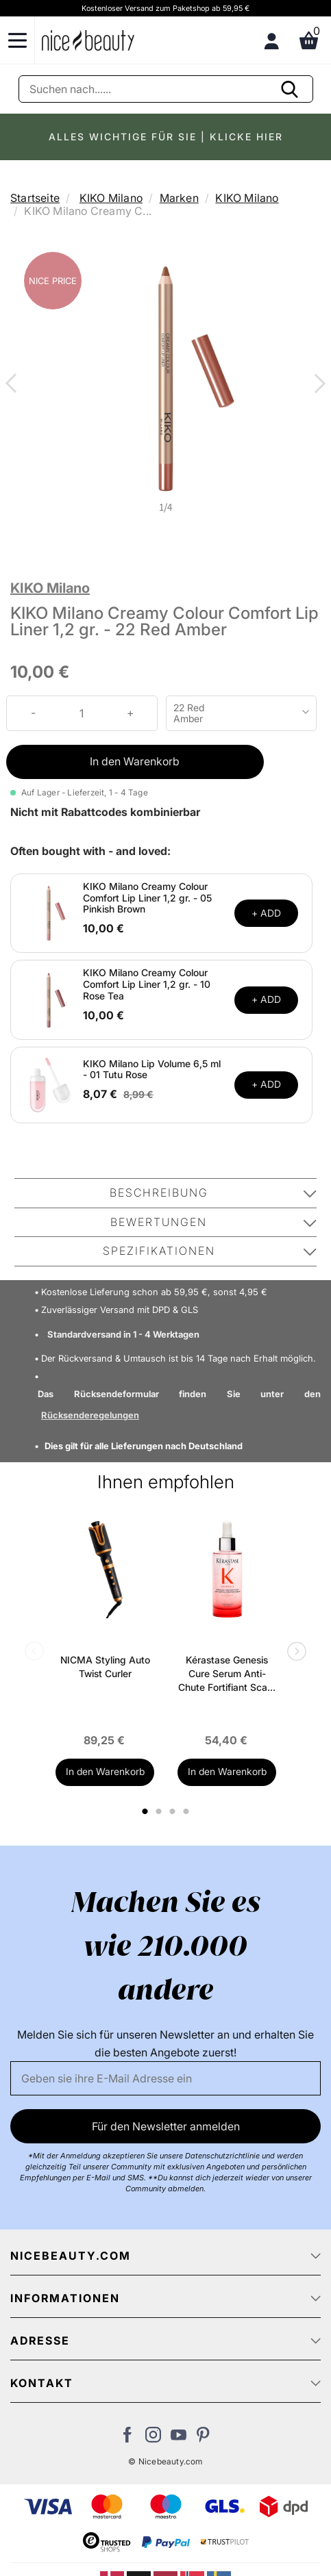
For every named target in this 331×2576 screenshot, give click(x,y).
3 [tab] (174, 1811)
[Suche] (166, 89)
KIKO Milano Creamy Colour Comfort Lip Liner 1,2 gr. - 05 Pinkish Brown (147, 897)
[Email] (165, 2078)
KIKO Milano (111, 198)
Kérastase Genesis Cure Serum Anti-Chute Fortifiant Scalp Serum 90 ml (226, 1674)
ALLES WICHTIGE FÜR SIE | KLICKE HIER (166, 136)
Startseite (35, 198)
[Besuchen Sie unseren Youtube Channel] (178, 2438)
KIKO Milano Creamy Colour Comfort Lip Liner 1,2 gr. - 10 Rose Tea (146, 984)
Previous (13, 384)
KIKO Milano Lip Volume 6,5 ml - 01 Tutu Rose (152, 1069)
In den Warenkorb (135, 761)
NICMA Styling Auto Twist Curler (105, 1666)
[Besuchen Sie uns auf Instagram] (153, 2438)
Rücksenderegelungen (90, 1415)
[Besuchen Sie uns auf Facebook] (128, 2438)
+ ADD (266, 913)
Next (317, 384)
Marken (179, 198)
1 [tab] (146, 1811)
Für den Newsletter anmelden (166, 2126)
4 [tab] (188, 1811)
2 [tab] (161, 1811)
